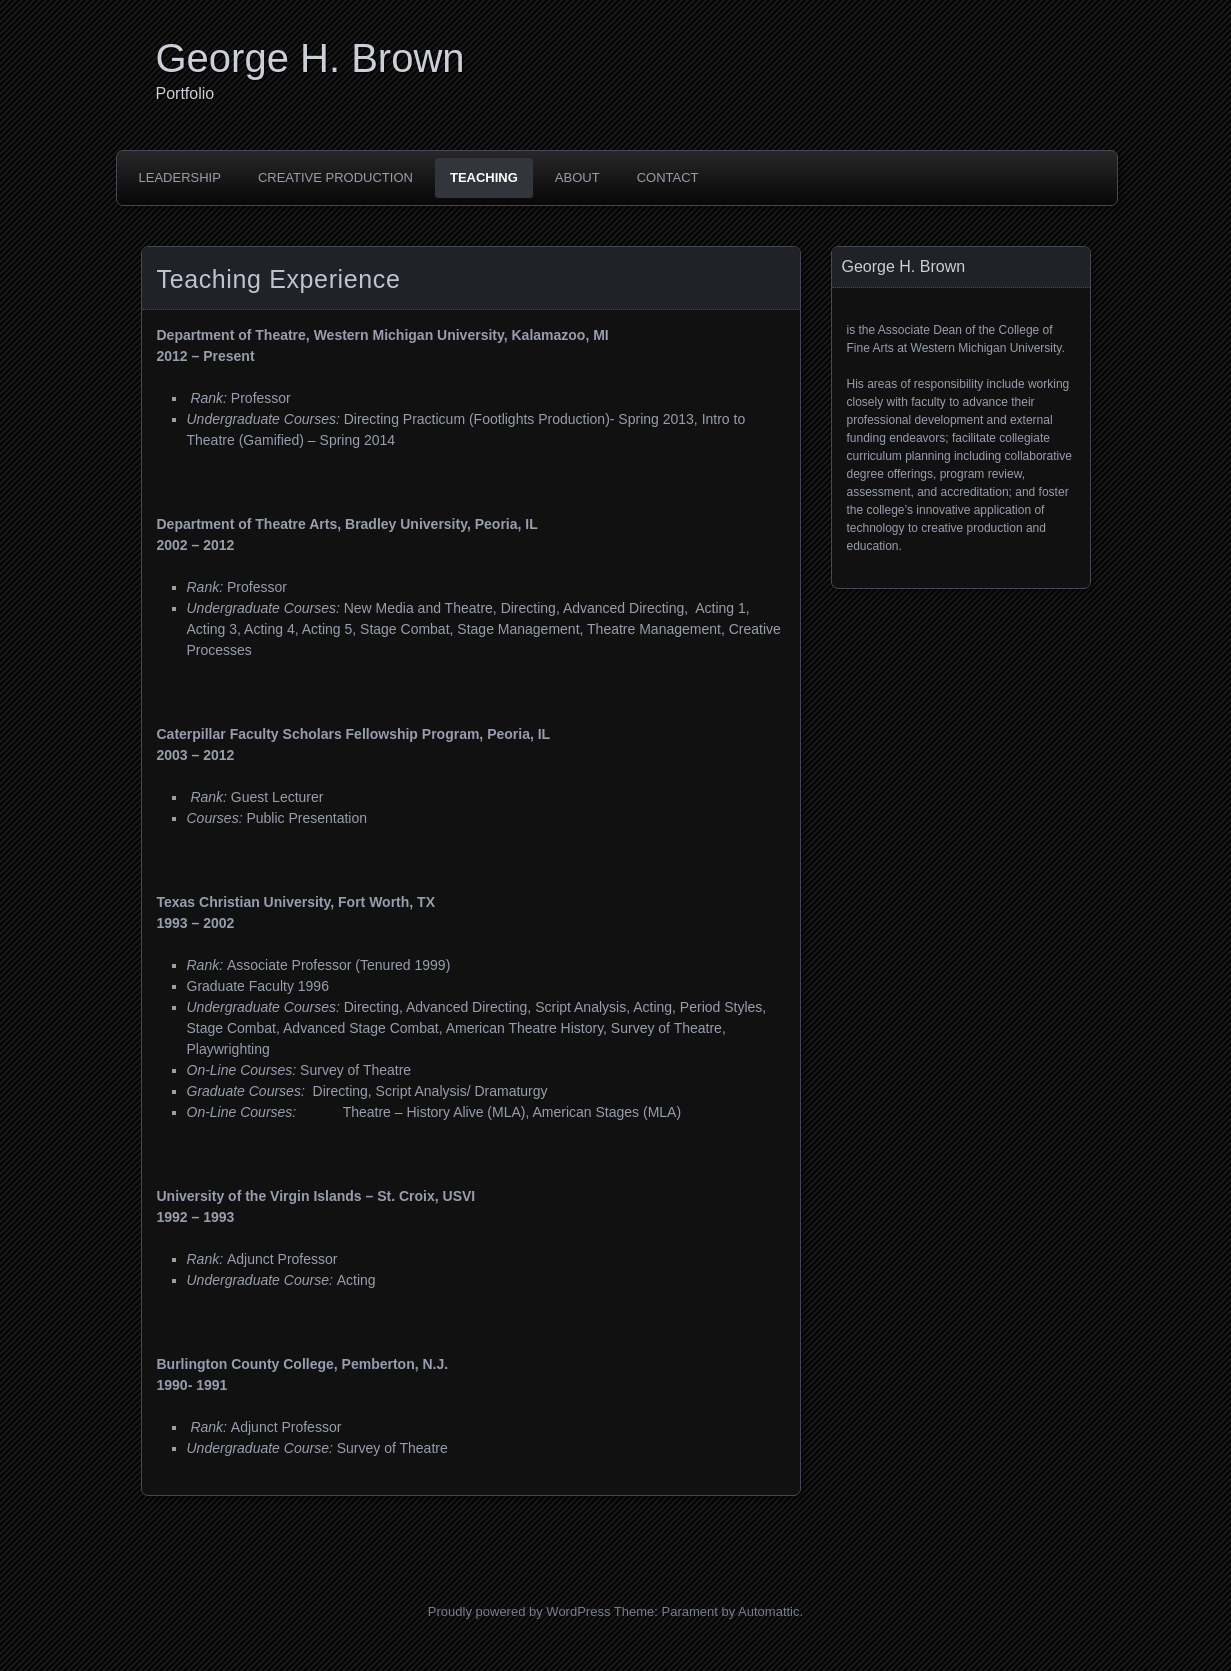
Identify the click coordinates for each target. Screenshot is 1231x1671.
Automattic (768, 1611)
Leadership (180, 177)
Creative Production (335, 177)
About (577, 177)
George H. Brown (310, 58)
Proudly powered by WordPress (519, 1611)
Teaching (484, 177)
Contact (668, 177)
